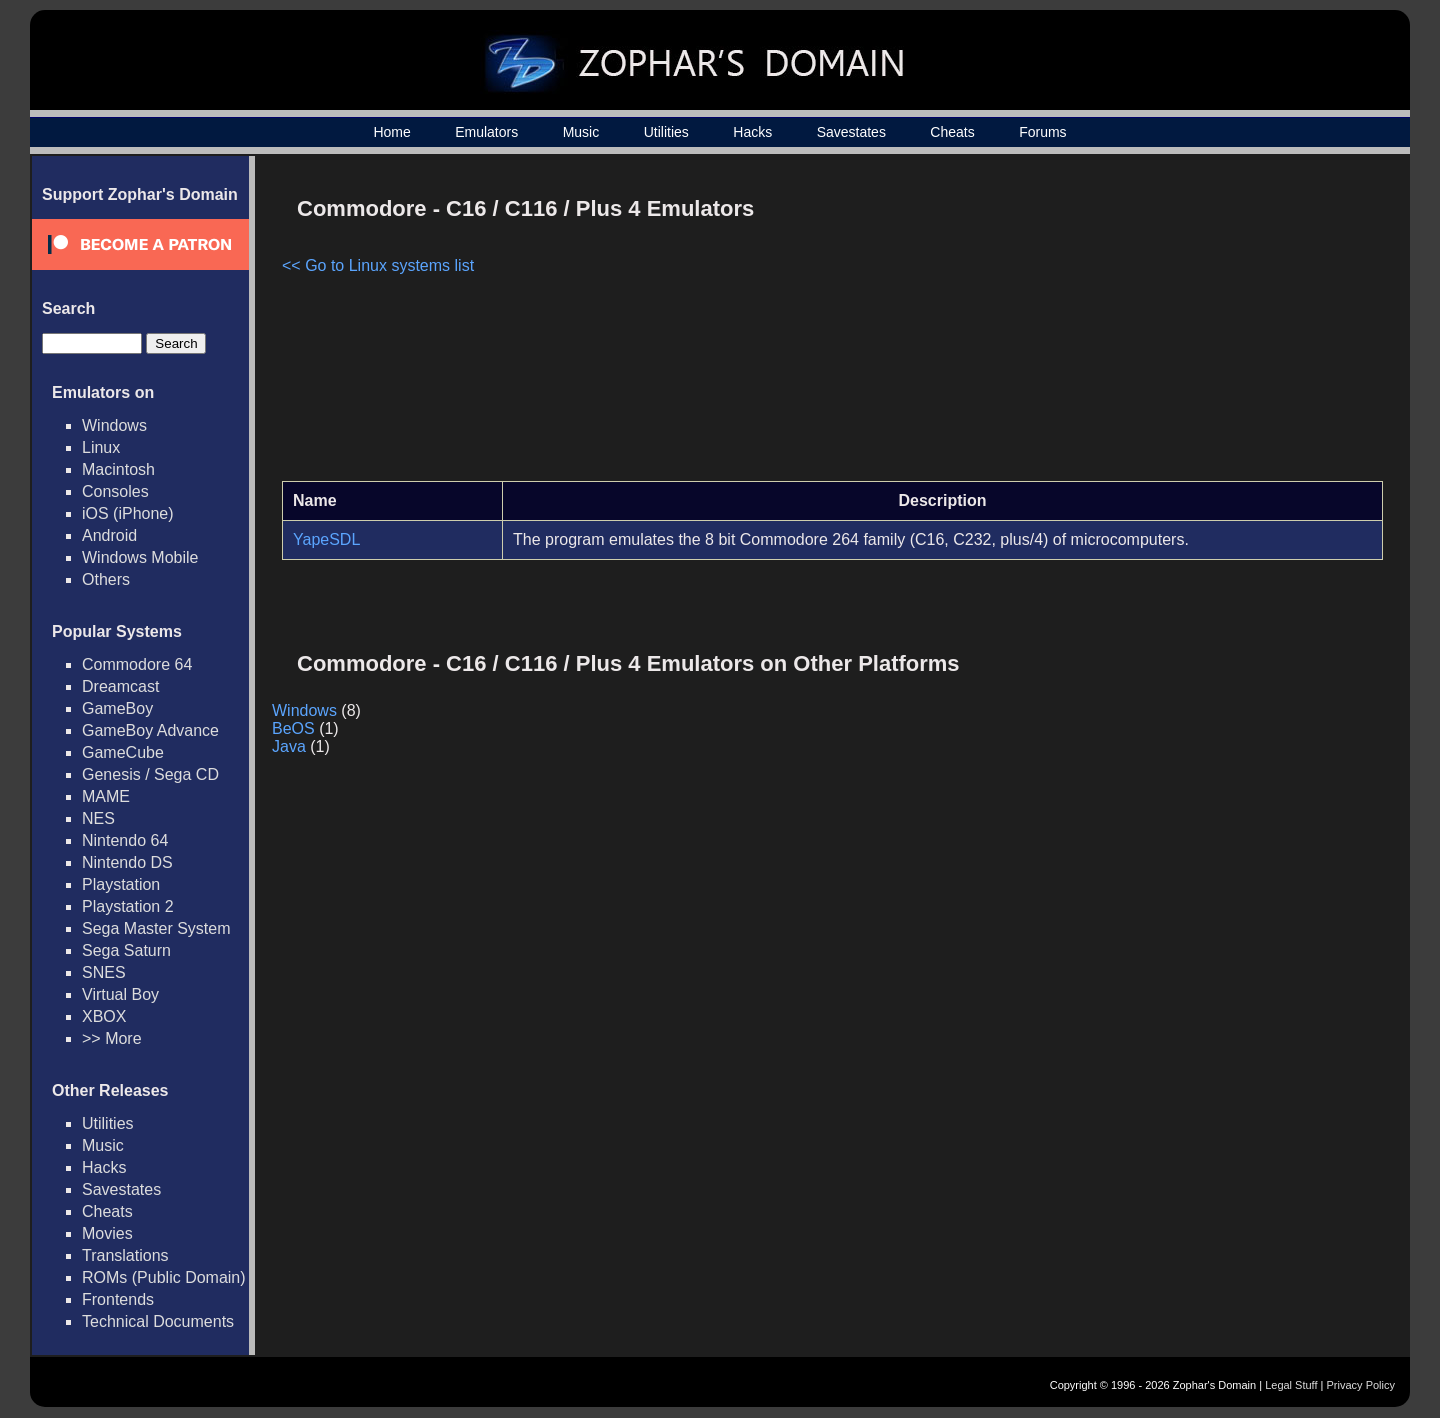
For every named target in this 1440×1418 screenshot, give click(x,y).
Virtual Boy (120, 994)
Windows (114, 425)
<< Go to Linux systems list (378, 265)
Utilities (666, 132)
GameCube (123, 752)
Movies (107, 1233)
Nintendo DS (127, 862)
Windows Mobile (140, 557)
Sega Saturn (126, 950)
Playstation (121, 884)
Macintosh (118, 469)
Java (289, 746)
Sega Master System (156, 928)
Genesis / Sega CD (150, 774)
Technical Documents (158, 1321)
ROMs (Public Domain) (164, 1277)
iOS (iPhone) (128, 513)
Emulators (486, 132)
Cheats (952, 132)
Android (109, 535)
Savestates (851, 132)
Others (106, 579)
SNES (104, 972)
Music (581, 132)
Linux (101, 447)
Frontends (118, 1299)
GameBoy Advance (150, 730)
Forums (1042, 132)
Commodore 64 (137, 664)
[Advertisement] (1213, 326)
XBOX (104, 1016)
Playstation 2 (128, 906)
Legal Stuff (1291, 1385)
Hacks (752, 132)
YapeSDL (326, 539)
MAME (106, 796)
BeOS (293, 728)
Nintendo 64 (125, 840)
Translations (125, 1255)
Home (391, 132)
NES (98, 818)
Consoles (115, 491)
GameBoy (117, 708)
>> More (112, 1038)
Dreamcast (120, 686)
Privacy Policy (1361, 1385)
